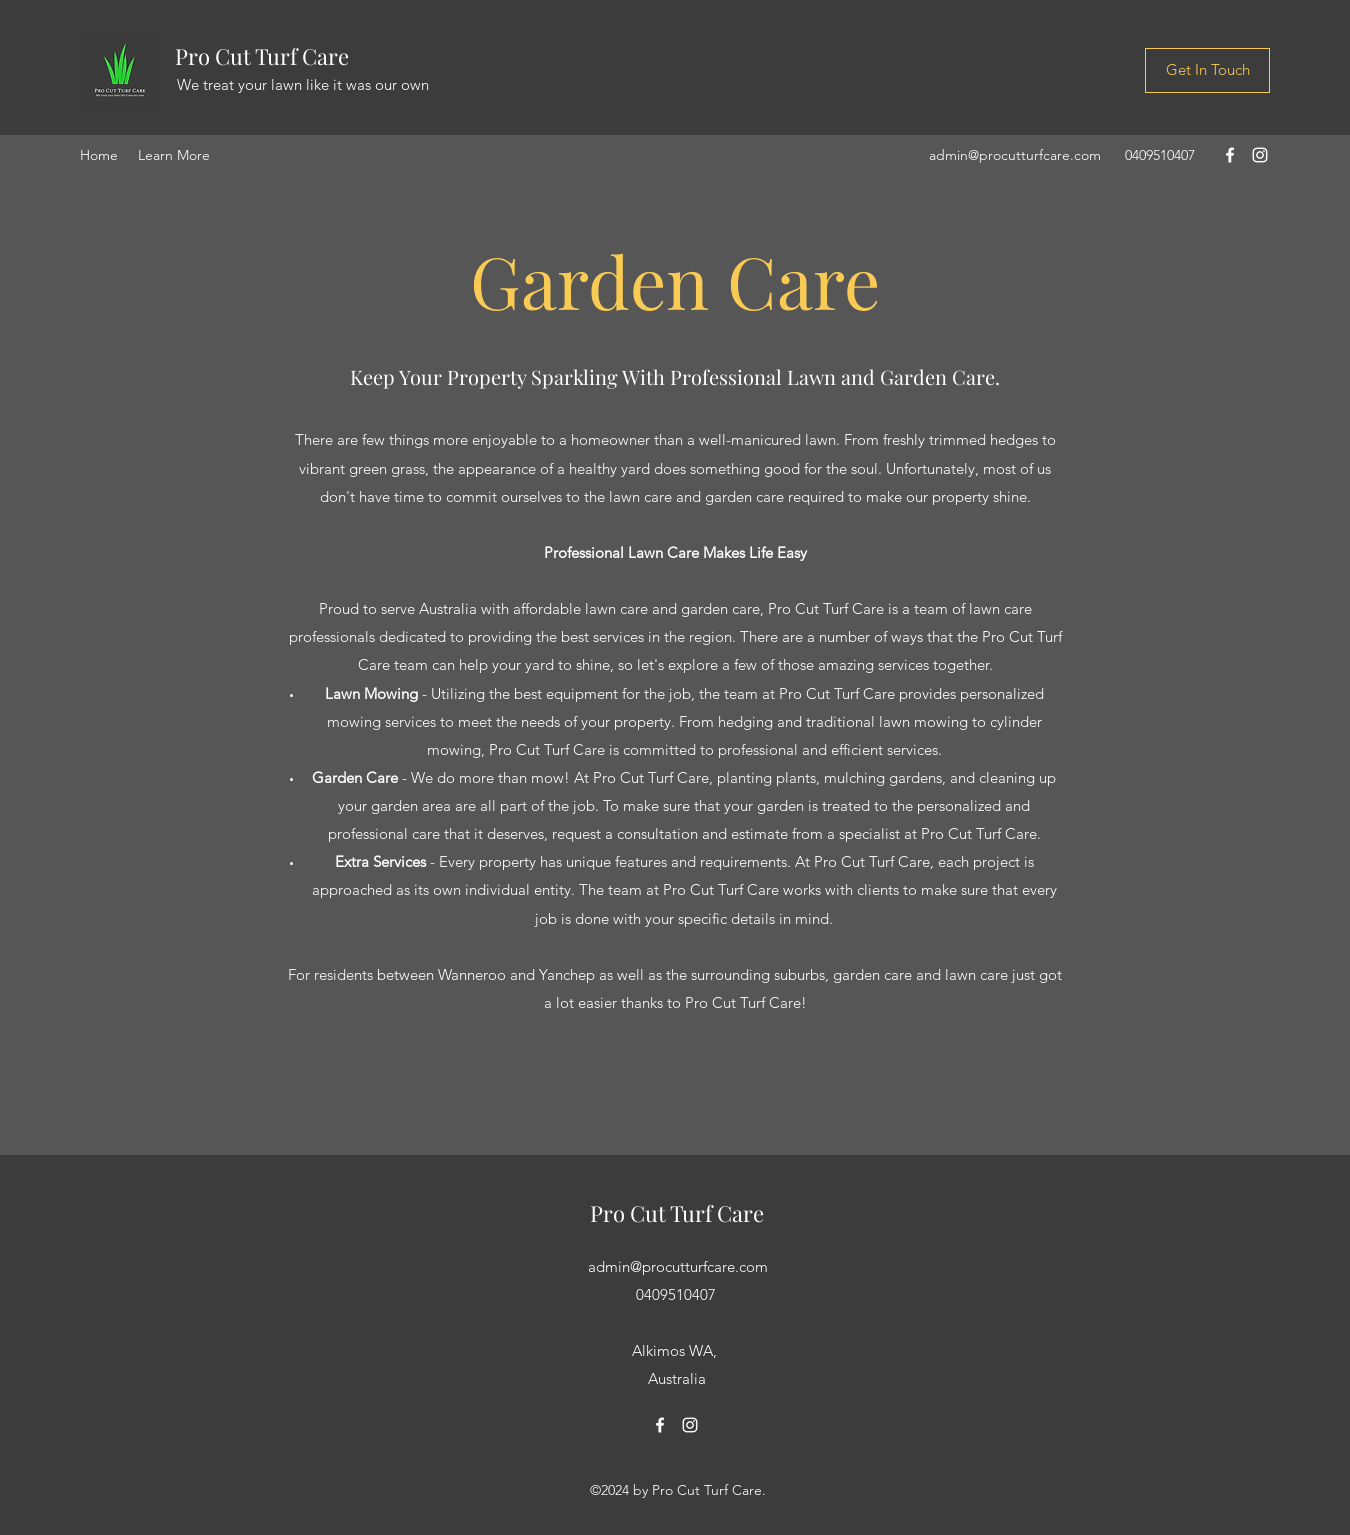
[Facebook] (1230, 155)
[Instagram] (1260, 155)
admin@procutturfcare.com (1015, 155)
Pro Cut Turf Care (262, 56)
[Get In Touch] (1207, 70)
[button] (174, 155)
